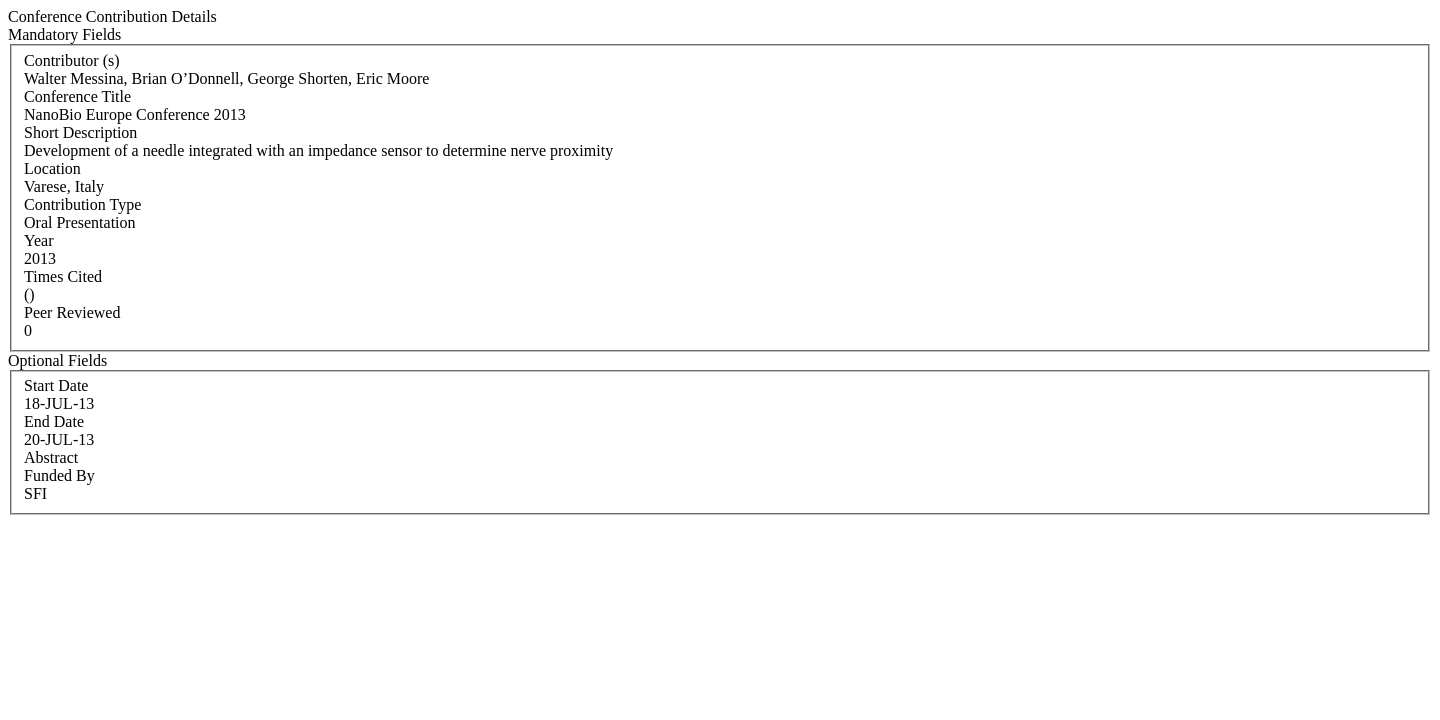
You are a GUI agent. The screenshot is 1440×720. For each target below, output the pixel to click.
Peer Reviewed (72, 312)
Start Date (56, 385)
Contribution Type (82, 204)
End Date (54, 421)
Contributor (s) (72, 60)
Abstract (51, 457)
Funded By (59, 475)
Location (52, 168)
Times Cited (63, 276)
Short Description (80, 132)
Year (38, 240)
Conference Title (77, 96)
